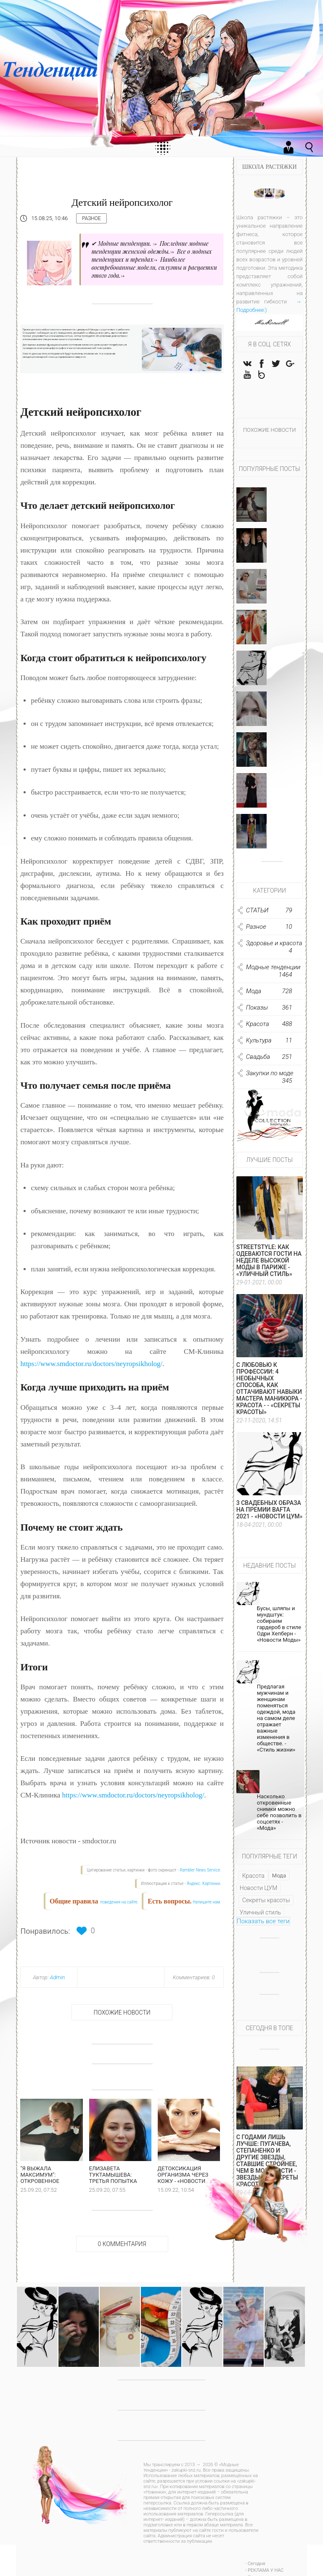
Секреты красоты (266, 1901)
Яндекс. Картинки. (204, 1883)
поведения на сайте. (118, 1902)
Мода (279, 1877)
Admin (57, 1977)
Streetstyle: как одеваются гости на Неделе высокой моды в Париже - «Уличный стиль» (269, 1262)
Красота (253, 1877)
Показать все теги (263, 1922)
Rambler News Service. (200, 1870)
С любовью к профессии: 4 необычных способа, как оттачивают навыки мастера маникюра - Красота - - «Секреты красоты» (269, 1390)
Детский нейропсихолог (121, 202)
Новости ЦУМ (258, 1889)
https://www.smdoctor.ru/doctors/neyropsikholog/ (91, 1364)
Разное (91, 218)
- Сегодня (255, 2566)
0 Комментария (122, 2247)
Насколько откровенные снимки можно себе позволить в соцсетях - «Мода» (279, 1813)
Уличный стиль (260, 1913)
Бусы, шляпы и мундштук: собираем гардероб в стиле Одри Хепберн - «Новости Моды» (279, 1625)
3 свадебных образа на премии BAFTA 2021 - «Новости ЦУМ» (269, 1511)
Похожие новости (121, 2012)
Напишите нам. (207, 1902)
